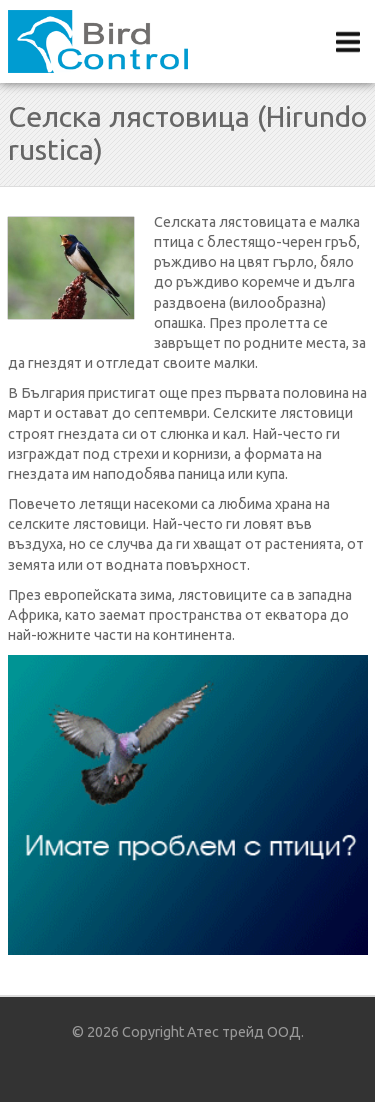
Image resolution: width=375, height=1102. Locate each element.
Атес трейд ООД (244, 1032)
